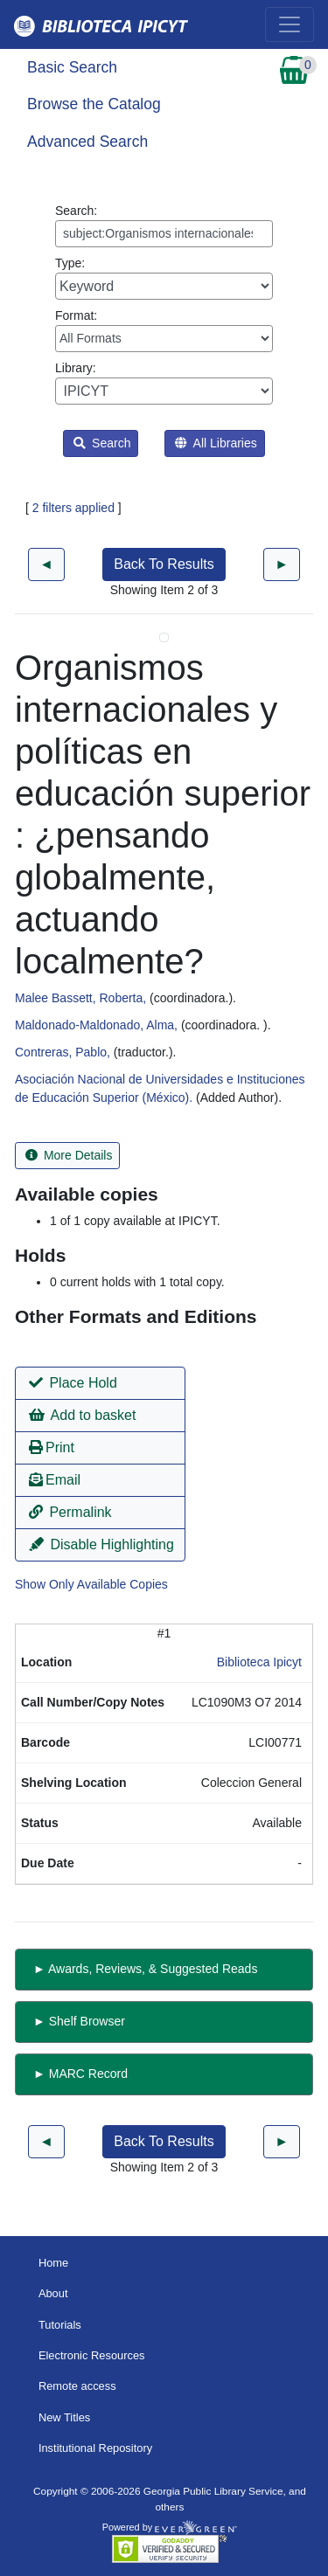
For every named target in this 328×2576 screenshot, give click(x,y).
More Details (68, 1155)
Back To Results (163, 564)
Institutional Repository (95, 2448)
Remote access (77, 2385)
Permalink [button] (70, 1512)
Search (101, 443)
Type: (164, 278)
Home (53, 2262)
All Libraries (215, 443)
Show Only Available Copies (91, 1584)
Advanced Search (87, 141)
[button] (100, 1383)
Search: (164, 225)
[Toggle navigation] (289, 24)
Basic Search (72, 67)
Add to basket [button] (82, 1415)
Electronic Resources (91, 2355)
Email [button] (54, 1479)
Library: (164, 383)
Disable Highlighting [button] (101, 1544)
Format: (164, 330)
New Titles (64, 2417)
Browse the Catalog (94, 104)
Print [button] (51, 1447)
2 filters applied (73, 508)
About (53, 2293)
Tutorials (59, 2324)
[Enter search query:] (164, 233)
